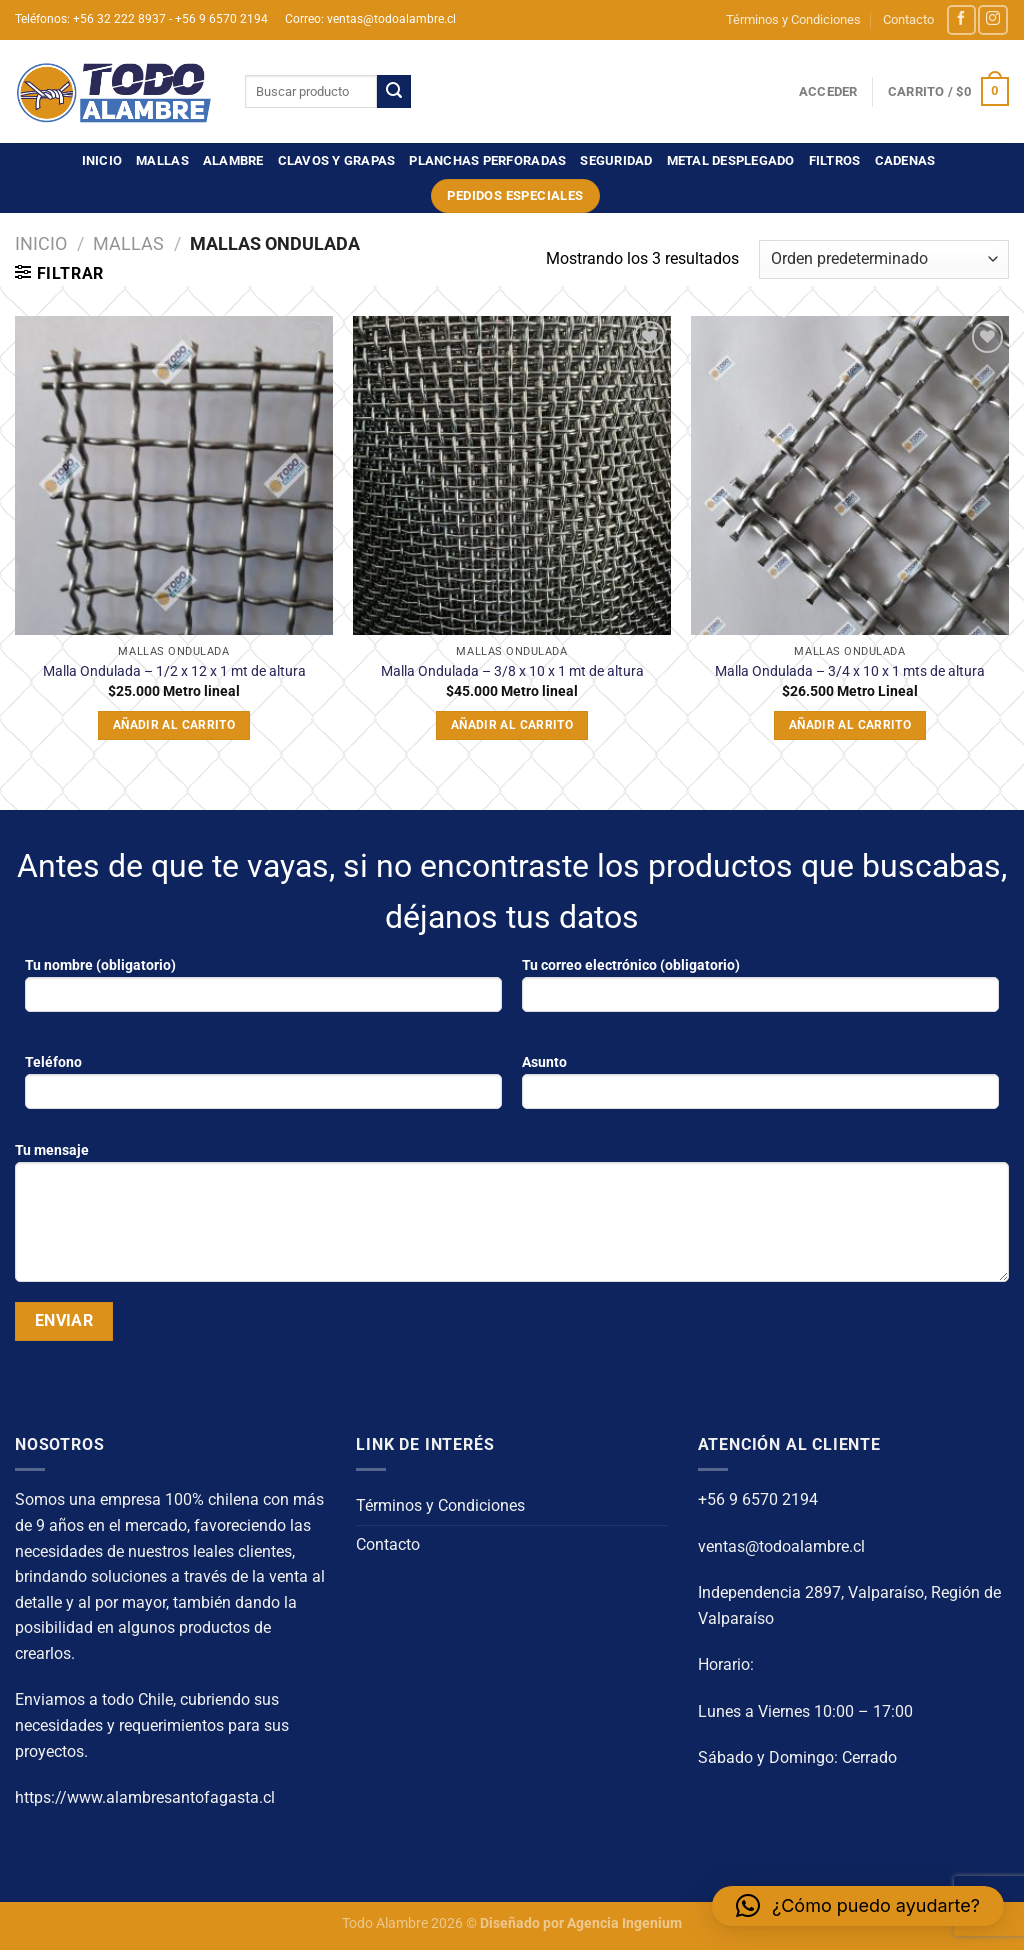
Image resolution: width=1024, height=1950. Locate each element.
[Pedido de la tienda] (884, 259)
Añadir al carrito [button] (174, 725)
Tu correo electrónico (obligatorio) (760, 991)
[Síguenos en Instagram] (992, 19)
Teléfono (263, 1088)
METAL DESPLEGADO (731, 160)
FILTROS (835, 160)
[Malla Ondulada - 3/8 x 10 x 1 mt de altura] (512, 475)
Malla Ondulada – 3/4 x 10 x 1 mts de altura (850, 671)
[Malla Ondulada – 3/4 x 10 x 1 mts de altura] (850, 475)
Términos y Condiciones (793, 19)
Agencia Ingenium (624, 1923)
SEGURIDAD (616, 160)
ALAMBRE (233, 160)
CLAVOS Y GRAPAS (337, 160)
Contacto (908, 19)
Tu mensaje (512, 1219)
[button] (858, 1906)
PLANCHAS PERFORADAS (487, 160)
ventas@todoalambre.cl (781, 1546)
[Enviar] (394, 92)
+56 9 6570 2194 (758, 1499)
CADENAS (905, 160)
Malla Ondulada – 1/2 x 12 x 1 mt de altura (174, 671)
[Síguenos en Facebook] (961, 19)
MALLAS (162, 160)
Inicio (102, 160)
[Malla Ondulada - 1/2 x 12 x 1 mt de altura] (174, 475)
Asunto (760, 1088)
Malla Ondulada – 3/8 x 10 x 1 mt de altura (512, 671)
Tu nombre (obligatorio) (263, 991)
